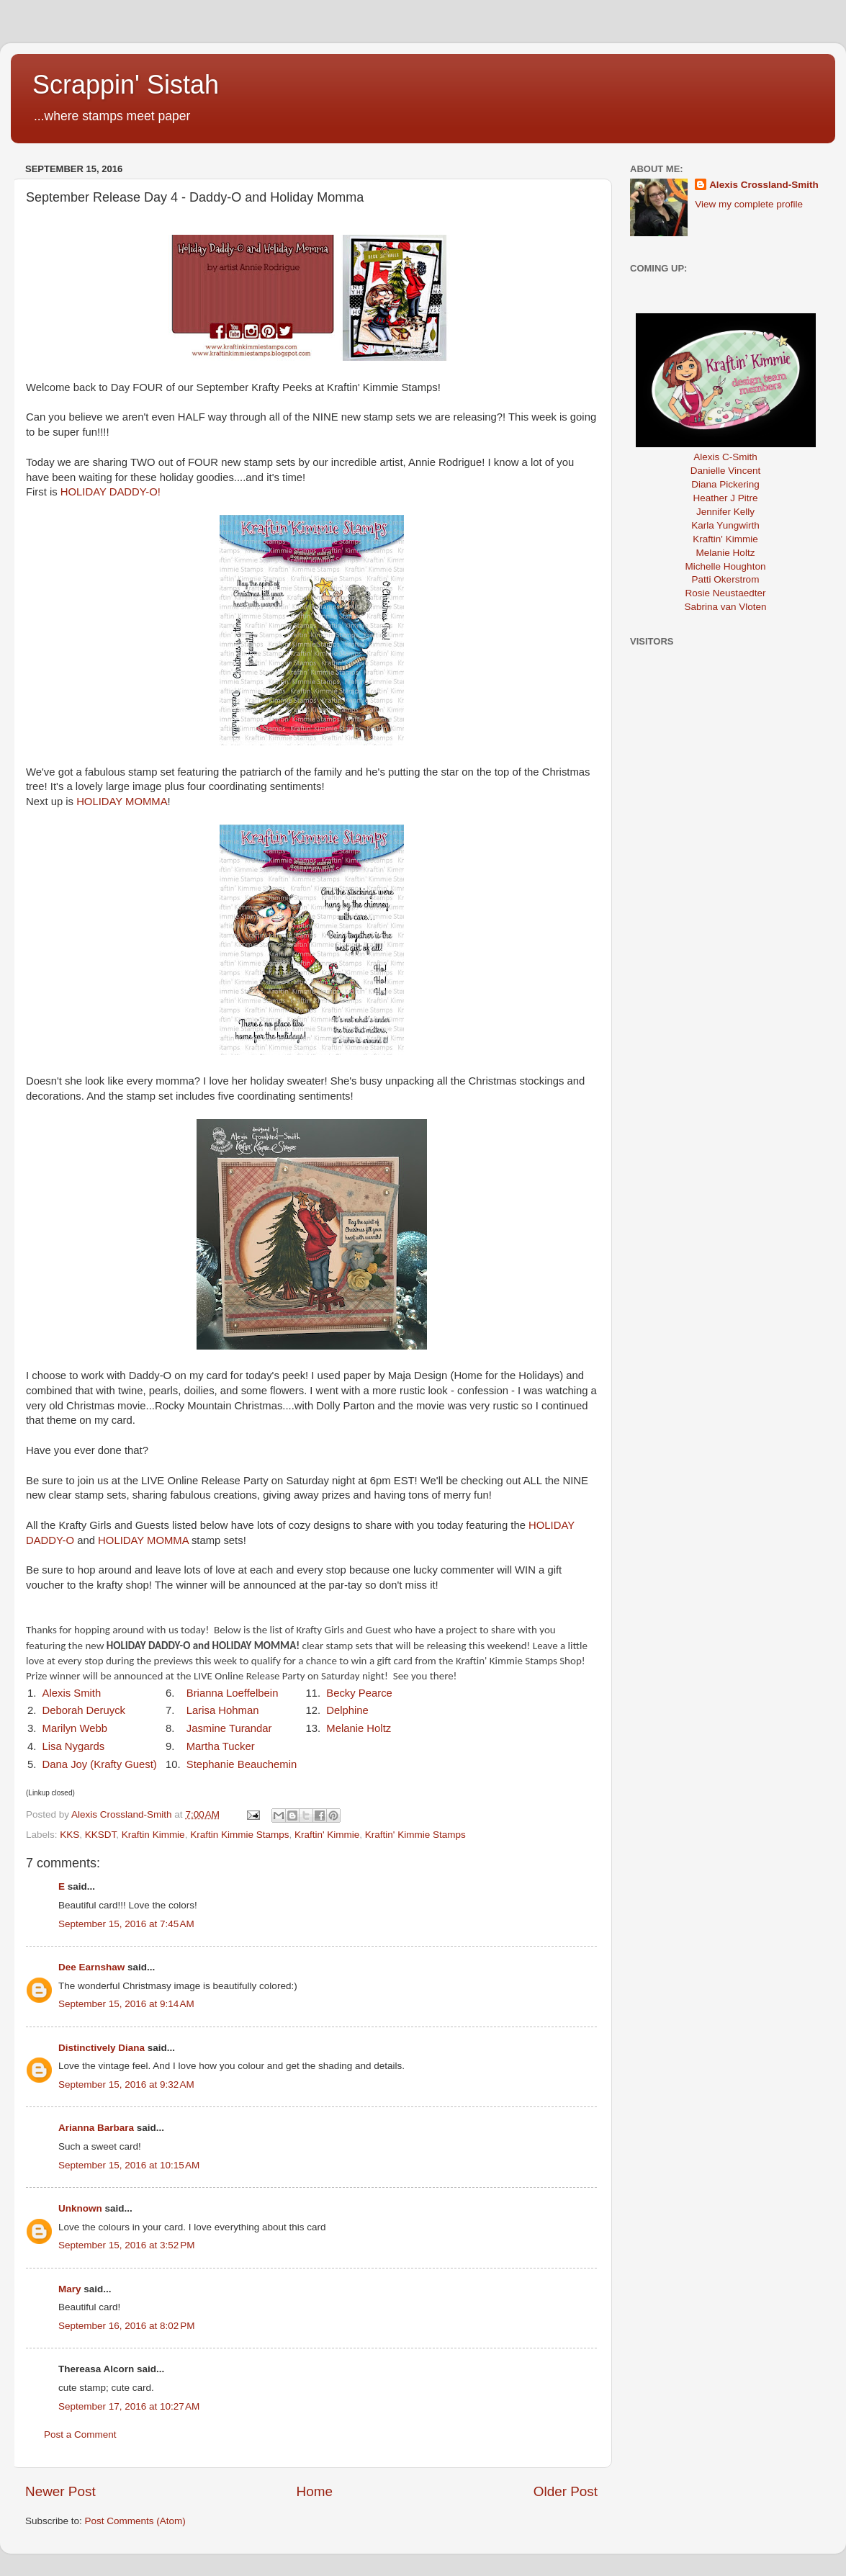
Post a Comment (80, 2434)
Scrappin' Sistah (125, 84)
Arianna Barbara (96, 2127)
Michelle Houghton (725, 566)
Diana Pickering (725, 484)
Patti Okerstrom (726, 579)
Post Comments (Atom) (135, 2521)
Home (315, 2491)
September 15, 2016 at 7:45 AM (126, 1923)
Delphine (347, 1710)
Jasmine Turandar (229, 1728)
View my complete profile (749, 204)
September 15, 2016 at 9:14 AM (126, 2003)
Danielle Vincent (725, 470)
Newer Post (60, 2491)
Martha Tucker (220, 1746)
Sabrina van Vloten (725, 606)
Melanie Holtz (358, 1728)
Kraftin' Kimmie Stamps (415, 1834)
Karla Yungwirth (725, 525)
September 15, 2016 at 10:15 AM (128, 2165)
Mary (69, 2289)
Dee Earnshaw (91, 1967)
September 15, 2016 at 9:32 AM (126, 2084)
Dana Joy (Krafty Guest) (99, 1764)
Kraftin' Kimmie (326, 1834)
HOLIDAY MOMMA (121, 801)
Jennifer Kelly (725, 511)
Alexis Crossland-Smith (764, 184)
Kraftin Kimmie (153, 1834)
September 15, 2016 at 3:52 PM (126, 2245)
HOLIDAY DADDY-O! (110, 492)
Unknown (80, 2208)
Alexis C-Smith (725, 457)
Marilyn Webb (74, 1728)
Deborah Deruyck (84, 1710)
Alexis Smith (72, 1693)
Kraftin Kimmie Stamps (239, 1834)
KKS (69, 1834)
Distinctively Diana (101, 2047)
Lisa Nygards (73, 1746)
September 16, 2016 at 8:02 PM (126, 2325)
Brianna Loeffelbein (234, 1693)
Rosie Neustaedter (725, 593)
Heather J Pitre (725, 498)
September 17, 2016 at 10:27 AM (128, 2406)
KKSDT (101, 1834)
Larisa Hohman (222, 1710)
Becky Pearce (359, 1693)
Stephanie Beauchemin (241, 1764)
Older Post (566, 2491)
